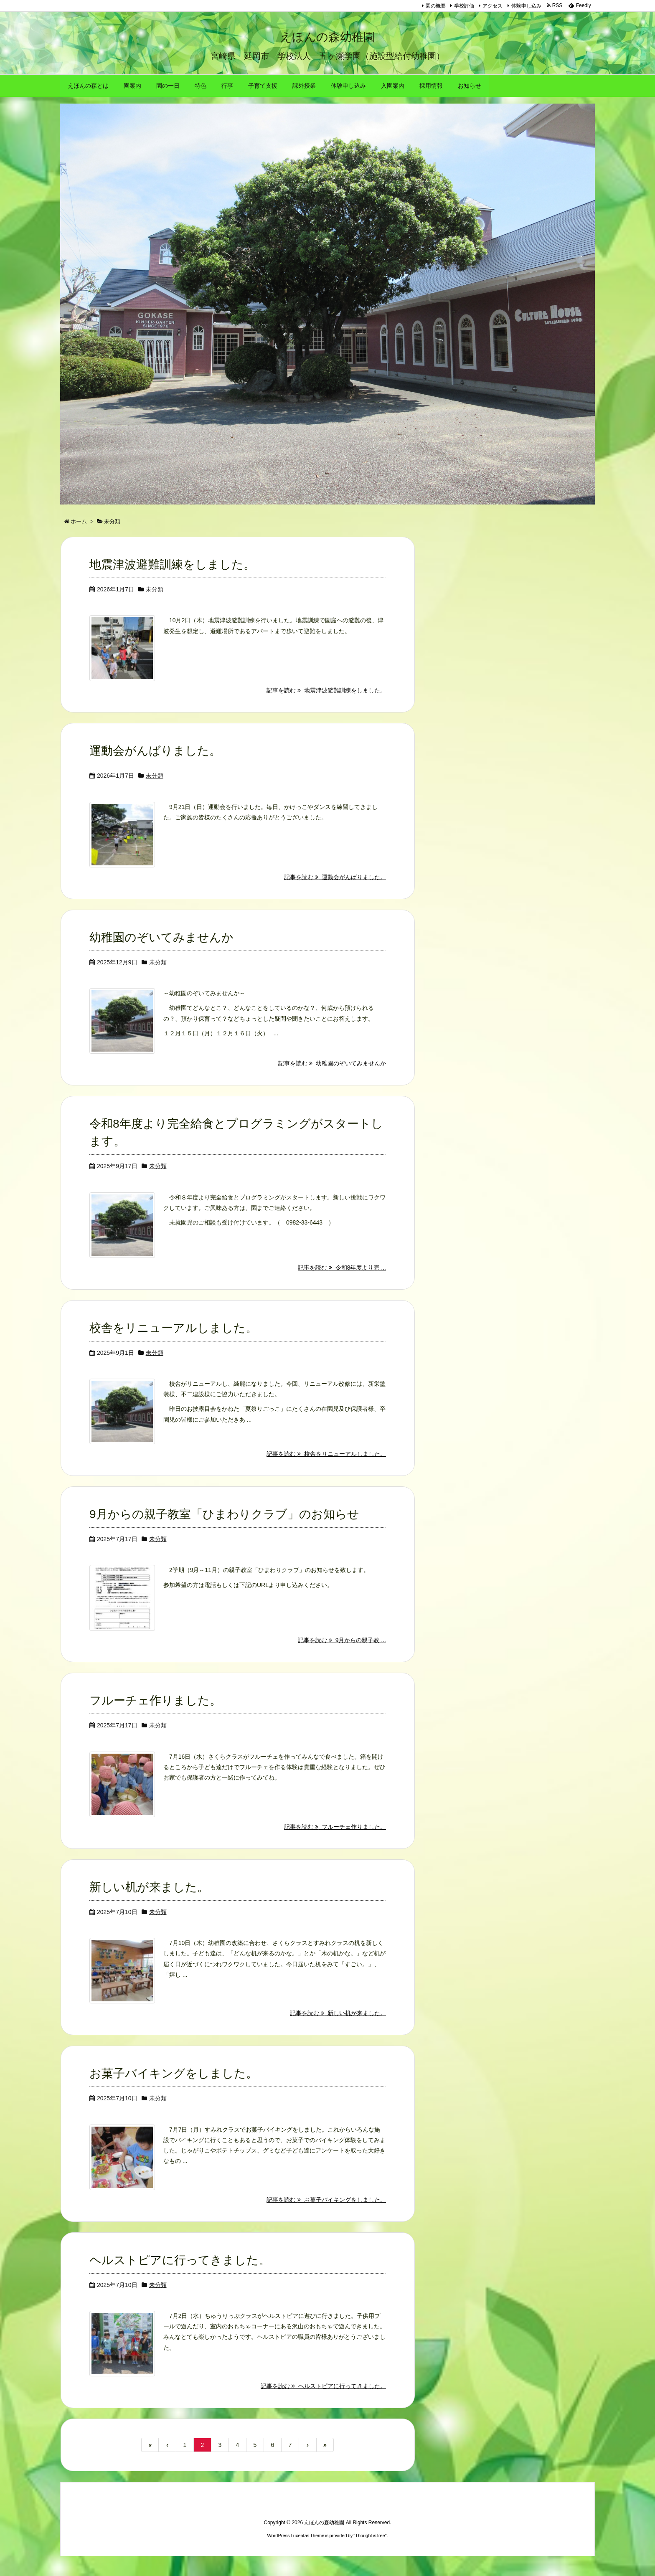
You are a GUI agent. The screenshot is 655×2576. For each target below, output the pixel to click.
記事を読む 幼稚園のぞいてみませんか (332, 1077)
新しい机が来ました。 (149, 1904)
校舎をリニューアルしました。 (173, 1342)
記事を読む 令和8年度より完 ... (342, 1282)
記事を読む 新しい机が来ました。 (338, 2031)
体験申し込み (526, 6)
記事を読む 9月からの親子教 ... (342, 1656)
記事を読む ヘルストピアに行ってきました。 (323, 2406)
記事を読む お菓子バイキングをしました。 (326, 2219)
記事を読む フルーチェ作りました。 (335, 1844)
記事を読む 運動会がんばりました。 (335, 890)
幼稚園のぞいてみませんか (161, 950)
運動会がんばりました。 (155, 763)
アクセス (492, 6)
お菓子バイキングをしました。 (173, 2091)
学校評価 (464, 6)
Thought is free (370, 2555)
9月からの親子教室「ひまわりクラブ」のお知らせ (224, 1530)
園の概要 (436, 6)
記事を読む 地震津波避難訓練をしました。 (326, 703)
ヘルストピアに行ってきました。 (179, 2279)
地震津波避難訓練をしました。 (172, 576)
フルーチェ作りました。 (155, 1717)
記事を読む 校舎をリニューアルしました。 (326, 1469)
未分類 (154, 601)
